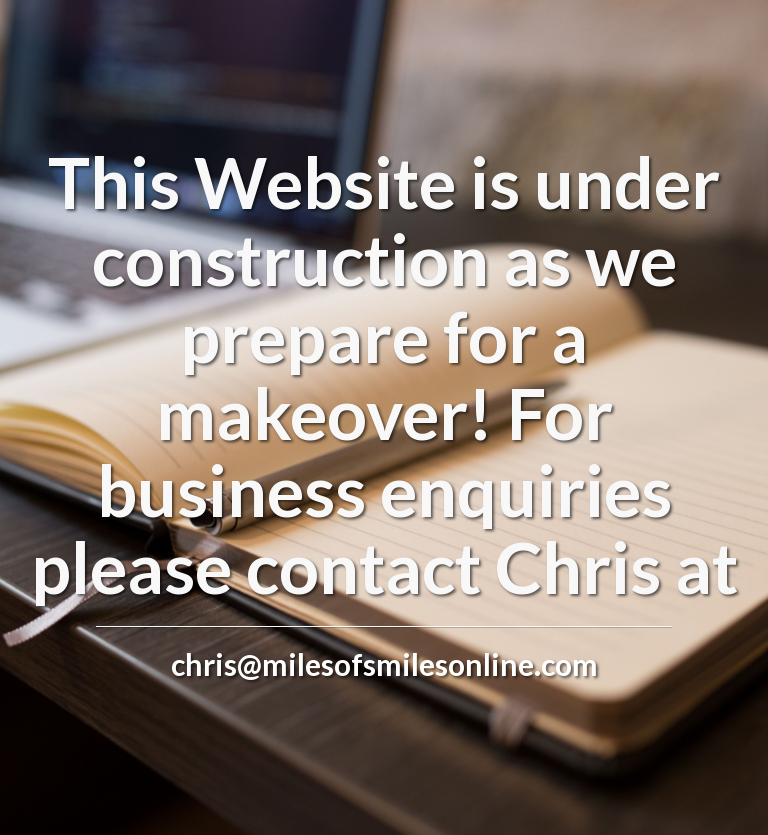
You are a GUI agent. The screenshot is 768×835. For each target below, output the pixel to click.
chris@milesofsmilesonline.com (384, 664)
